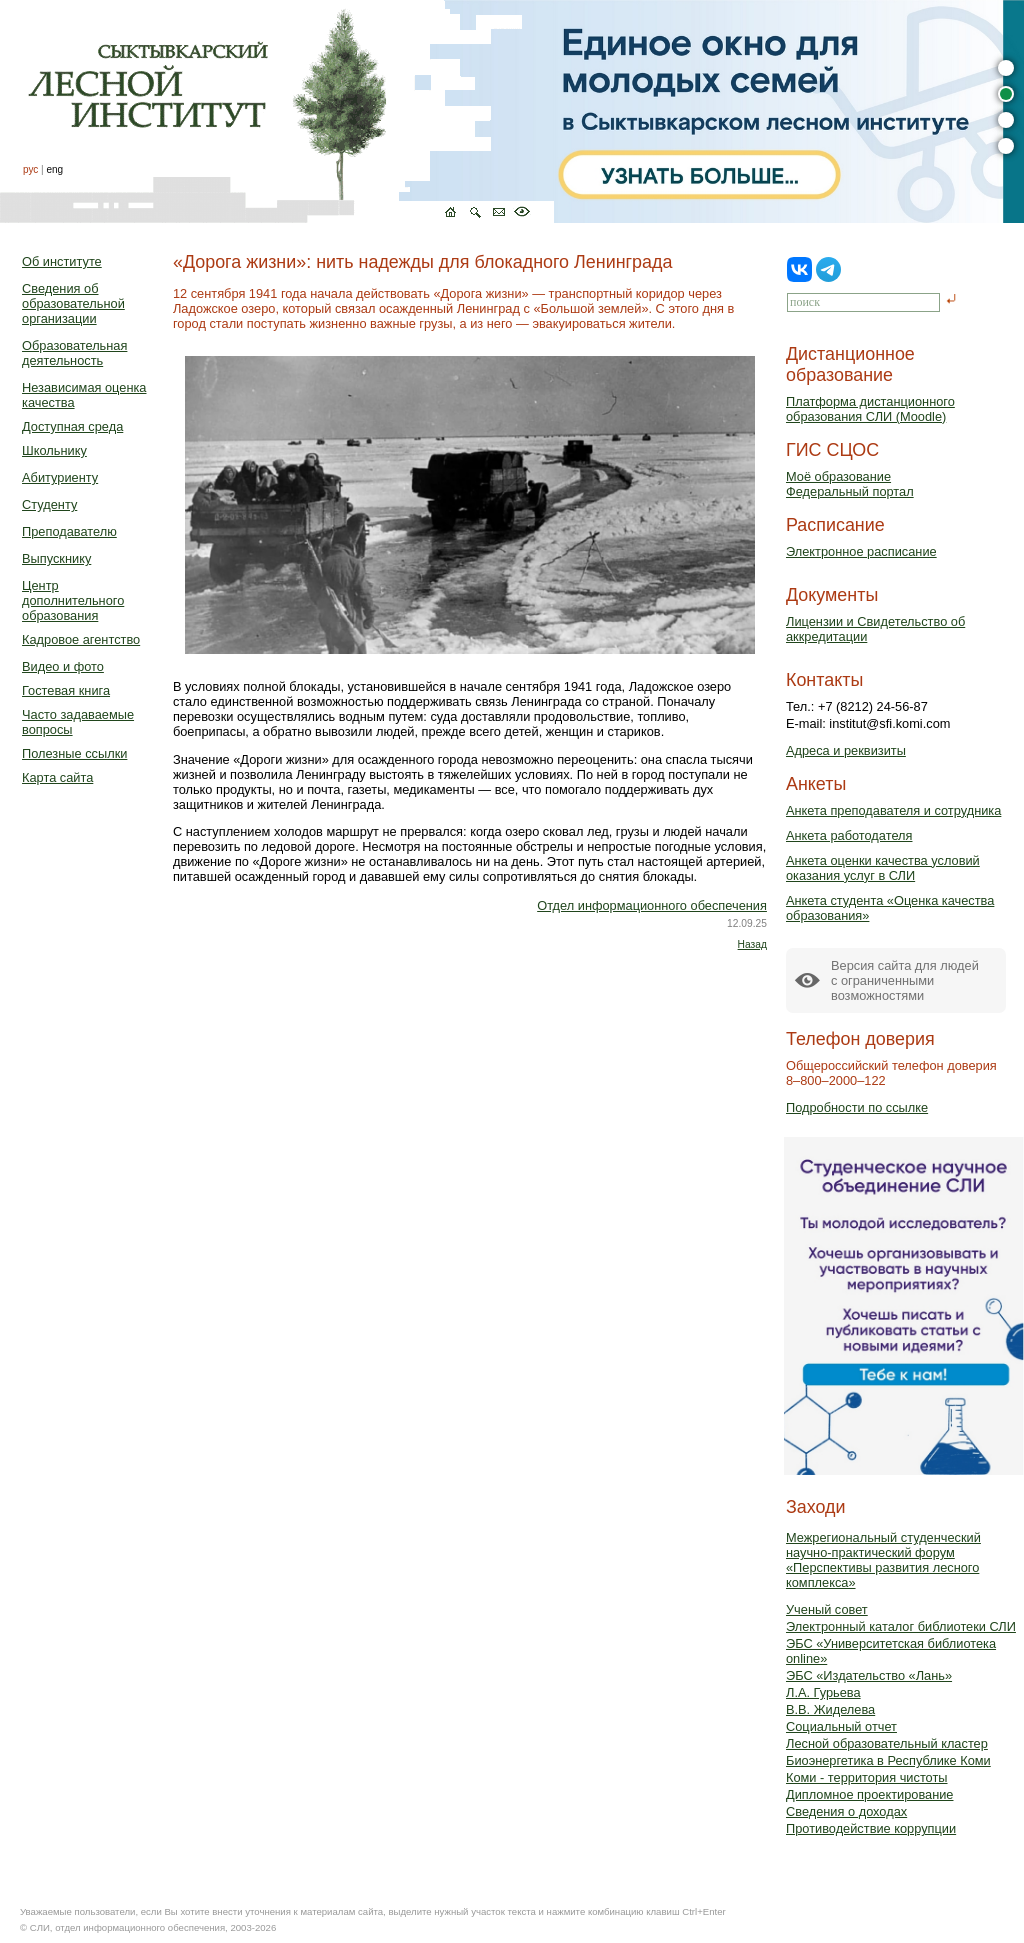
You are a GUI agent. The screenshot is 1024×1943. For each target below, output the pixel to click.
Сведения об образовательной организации (73, 303)
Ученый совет (827, 1609)
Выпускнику (56, 558)
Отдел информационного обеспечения (652, 905)
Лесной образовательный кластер (887, 1743)
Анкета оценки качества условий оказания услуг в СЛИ (883, 868)
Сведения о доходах (846, 1811)
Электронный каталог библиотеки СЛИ (901, 1626)
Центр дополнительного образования (73, 600)
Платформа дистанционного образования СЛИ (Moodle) (870, 409)
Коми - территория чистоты (867, 1777)
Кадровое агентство (81, 639)
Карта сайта (57, 777)
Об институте (62, 261)
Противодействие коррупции (871, 1828)
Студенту (49, 504)
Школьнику (54, 450)
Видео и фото (63, 666)
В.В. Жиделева (830, 1709)
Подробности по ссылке (857, 1107)
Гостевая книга (66, 690)
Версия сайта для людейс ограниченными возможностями (905, 980)
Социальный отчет (841, 1726)
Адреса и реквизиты (846, 750)
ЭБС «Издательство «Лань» (869, 1675)
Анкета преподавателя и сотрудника (893, 810)
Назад (752, 944)
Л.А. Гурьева (823, 1692)
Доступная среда (72, 426)
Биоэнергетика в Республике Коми (888, 1760)
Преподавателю (69, 531)
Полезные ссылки (74, 753)
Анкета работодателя (849, 835)
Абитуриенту (60, 477)
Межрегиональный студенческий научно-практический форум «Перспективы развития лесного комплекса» (883, 1560)
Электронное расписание (861, 551)
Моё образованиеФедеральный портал (850, 484)
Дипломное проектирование (870, 1794)
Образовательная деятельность (74, 353)
